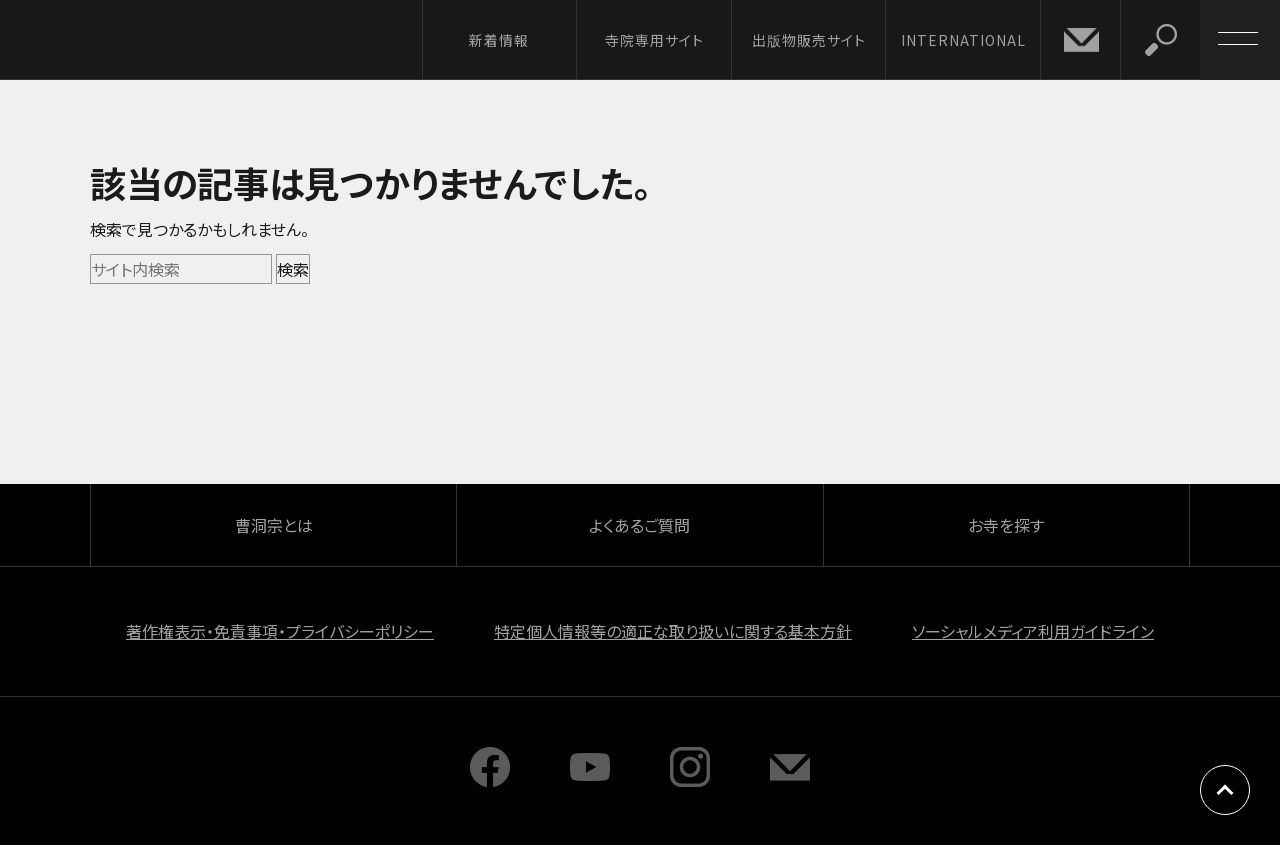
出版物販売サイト (809, 40)
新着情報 (499, 40)
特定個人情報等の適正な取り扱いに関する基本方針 (673, 631)
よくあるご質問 (639, 525)
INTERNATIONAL (963, 40)
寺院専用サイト (654, 40)
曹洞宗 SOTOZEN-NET (185, 39)
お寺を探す (1006, 525)
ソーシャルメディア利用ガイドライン (1033, 631)
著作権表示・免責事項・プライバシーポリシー (280, 631)
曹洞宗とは (274, 525)
